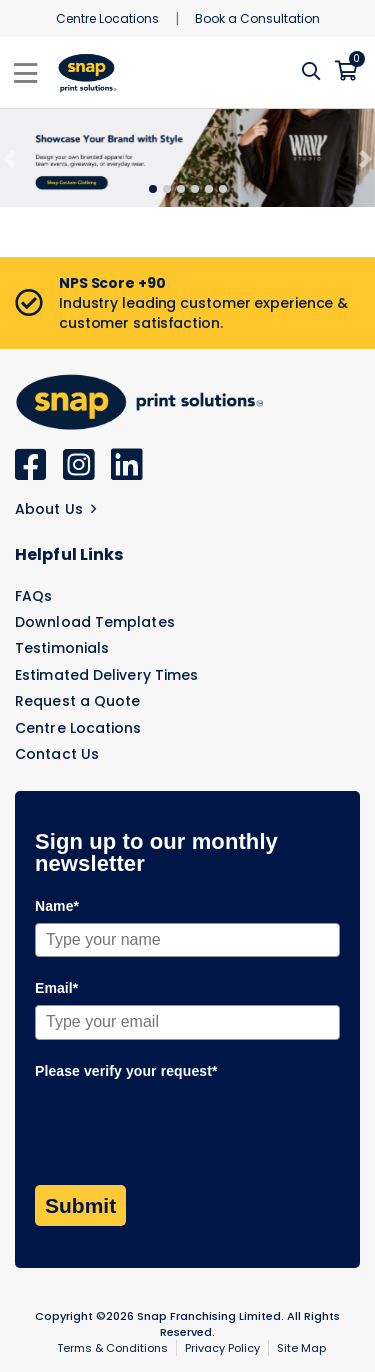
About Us (55, 509)
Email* (56, 988)
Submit (80, 1205)
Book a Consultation (257, 18)
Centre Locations (107, 18)
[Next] (365, 159)
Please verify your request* (126, 1071)
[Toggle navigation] (25, 73)
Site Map (301, 1348)
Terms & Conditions (112, 1348)
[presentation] (187, 1126)
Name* (57, 906)
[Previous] (9, 159)
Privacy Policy (222, 1348)
